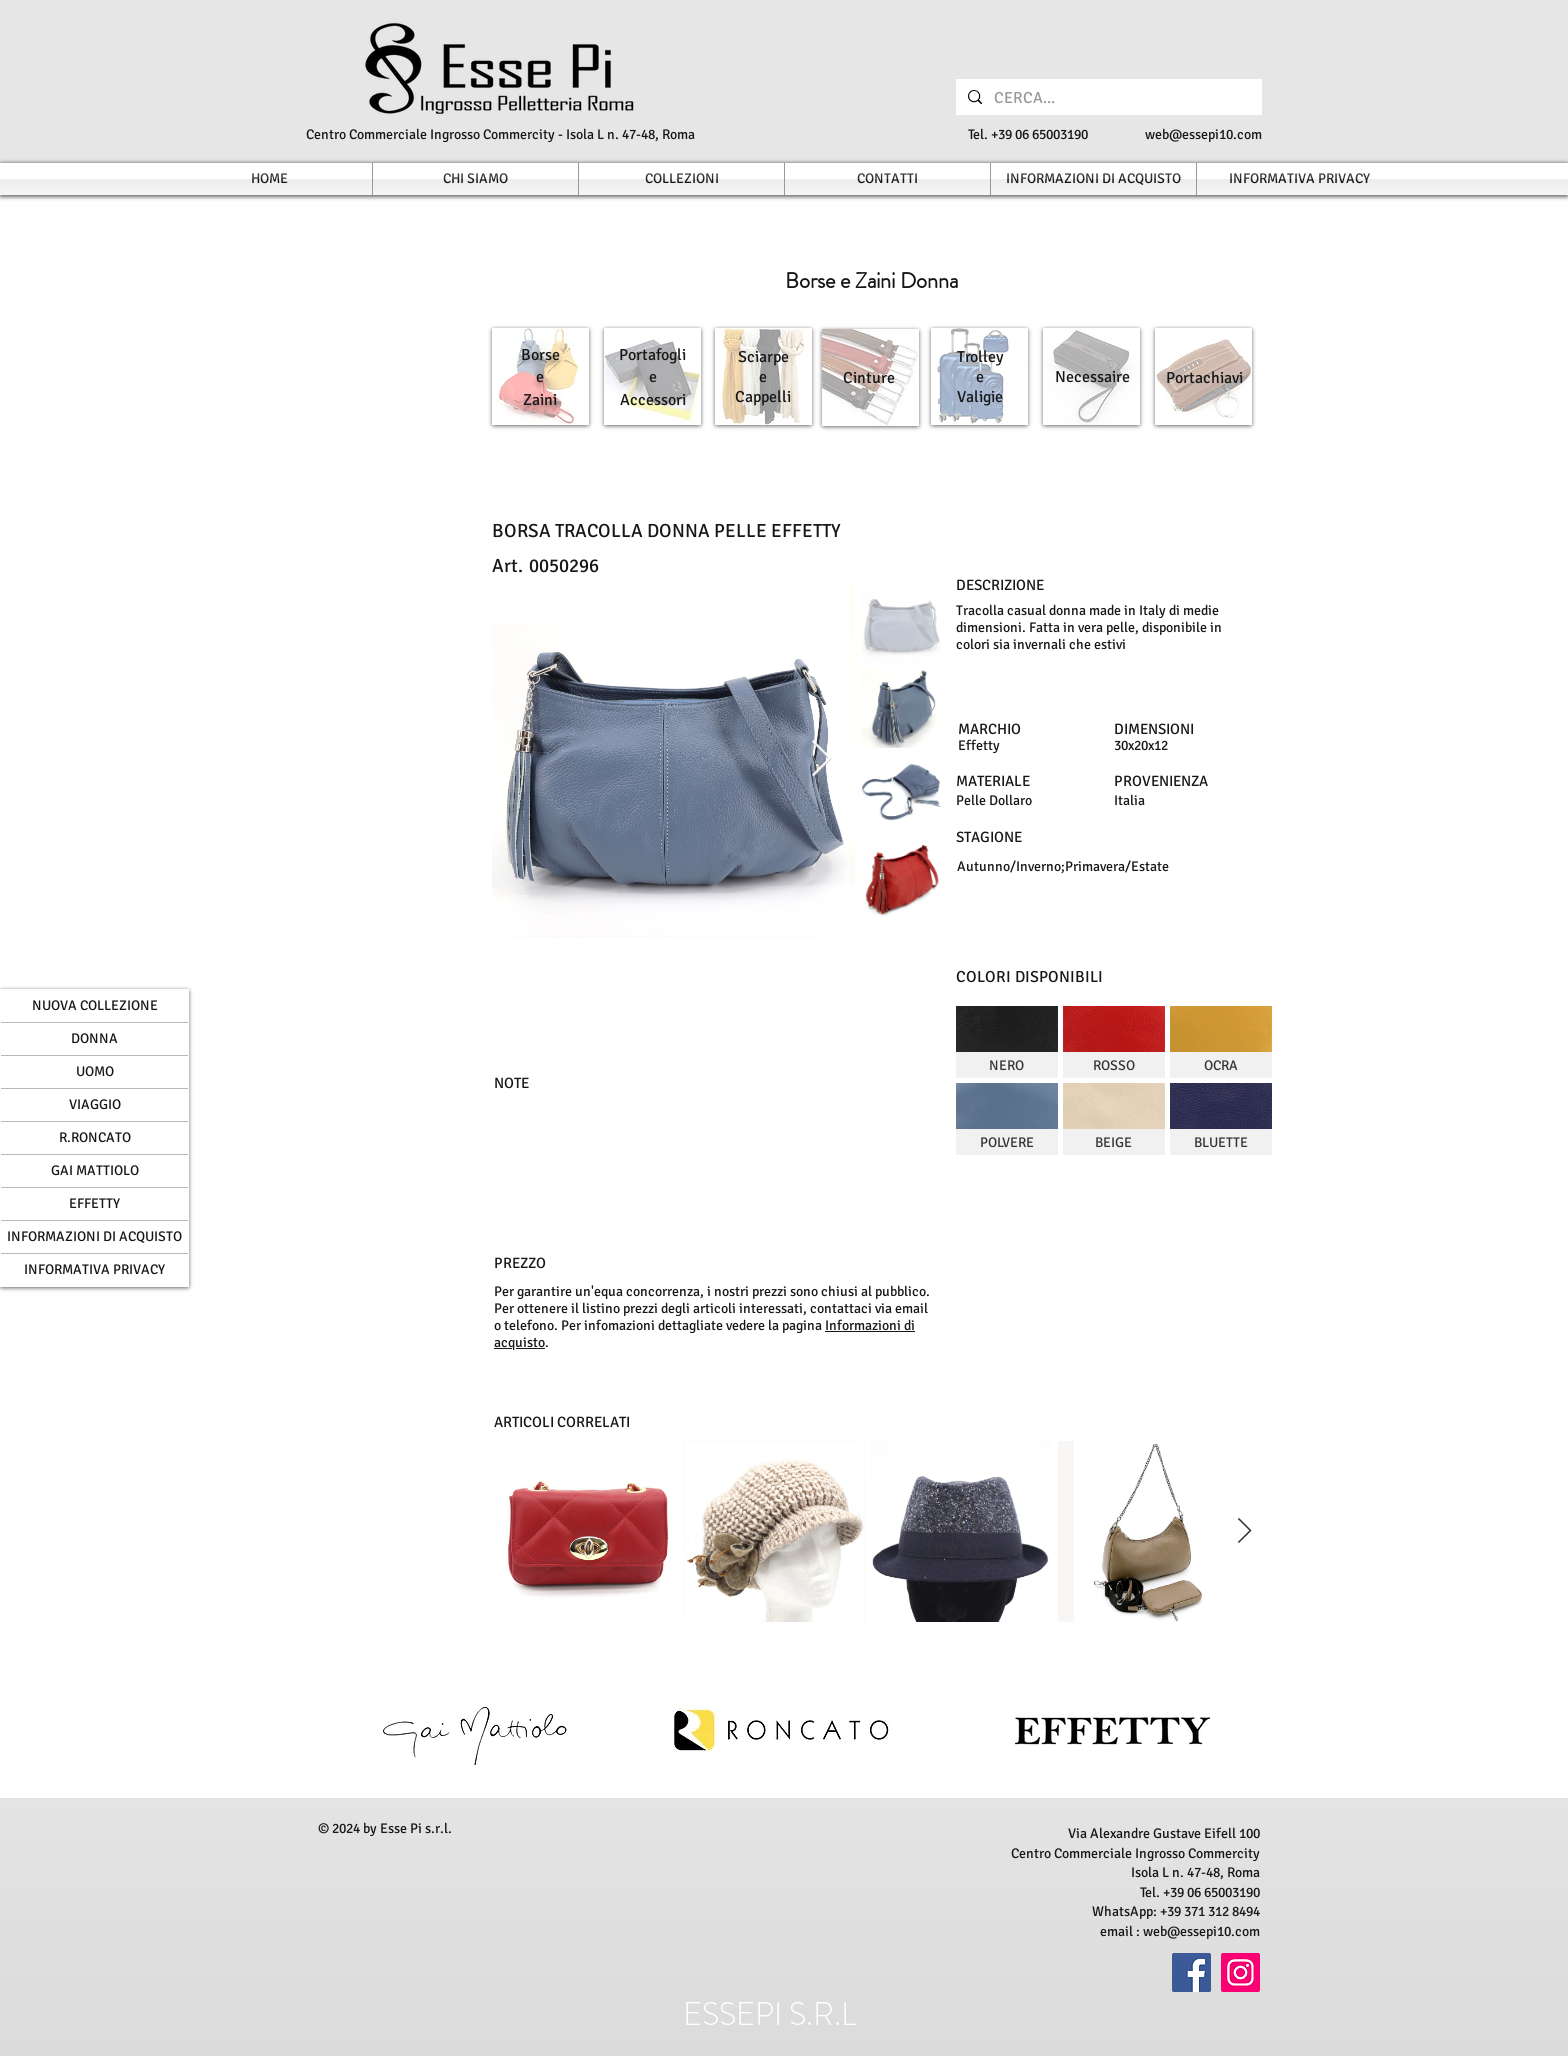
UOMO (95, 1071)
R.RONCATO (95, 1137)
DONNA (94, 1038)
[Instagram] (1240, 1972)
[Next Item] (821, 759)
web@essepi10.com (1203, 134)
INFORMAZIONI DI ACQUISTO (94, 1236)
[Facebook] (1191, 1972)
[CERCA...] (1107, 98)
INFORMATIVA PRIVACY (94, 1269)
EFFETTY (94, 1203)
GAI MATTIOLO (95, 1170)
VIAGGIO (95, 1104)
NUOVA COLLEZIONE (95, 1005)
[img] (1007, 1042)
